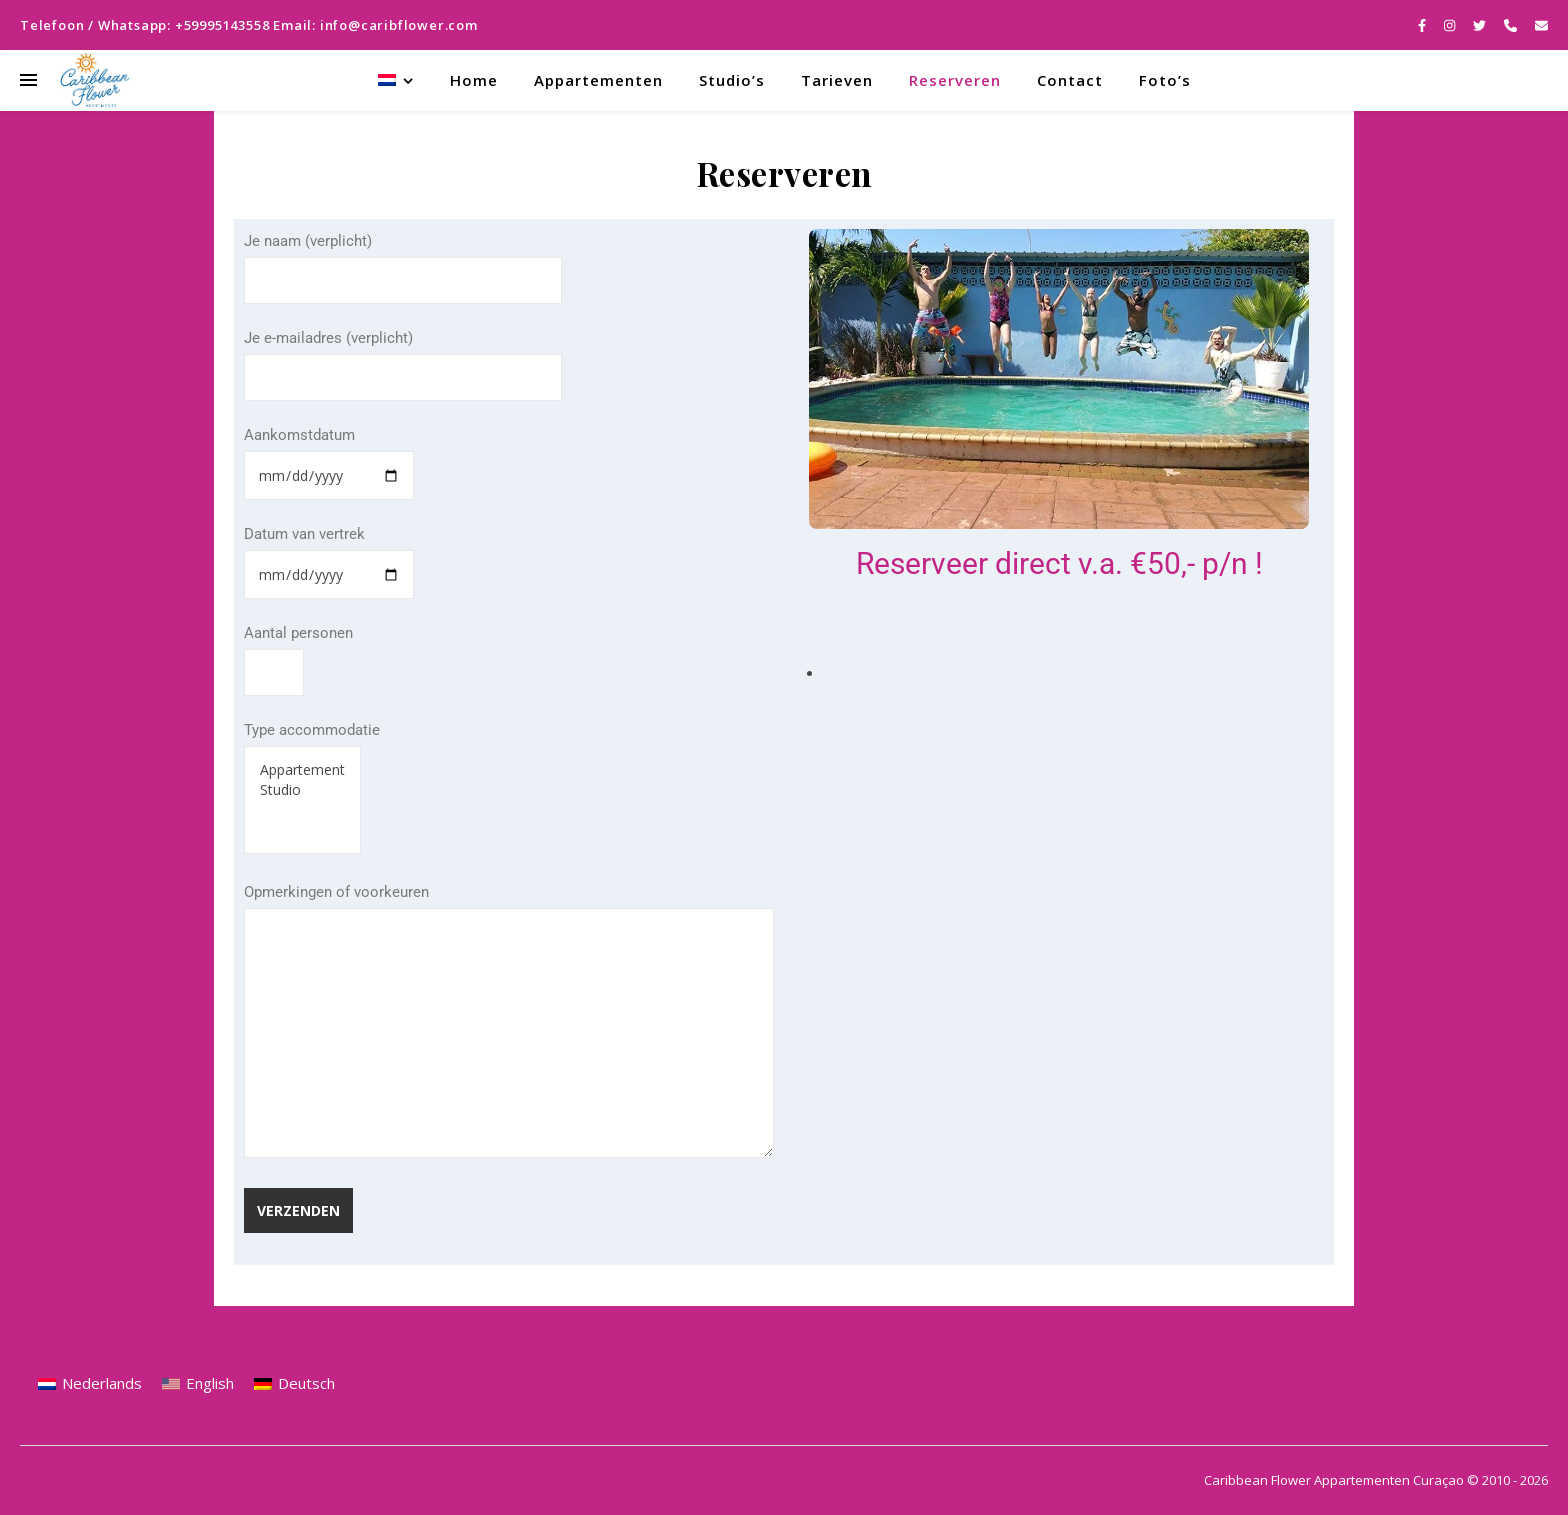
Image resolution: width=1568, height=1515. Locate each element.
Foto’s (1165, 80)
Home (474, 80)
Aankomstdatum (329, 455)
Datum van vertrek (329, 554)
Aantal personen (298, 653)
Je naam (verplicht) (403, 261)
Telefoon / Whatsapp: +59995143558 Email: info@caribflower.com (249, 25)
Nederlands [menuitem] (102, 1383)
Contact (1070, 80)
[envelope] (1541, 25)
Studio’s (732, 80)
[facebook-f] (1423, 25)
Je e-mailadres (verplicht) (403, 358)
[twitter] (1481, 25)
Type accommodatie (312, 787)
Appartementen (598, 80)
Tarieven (837, 80)
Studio (302, 790)
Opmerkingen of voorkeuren (509, 1022)
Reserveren (955, 80)
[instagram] (1451, 25)
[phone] (1512, 25)
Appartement (302, 770)
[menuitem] (404, 80)
